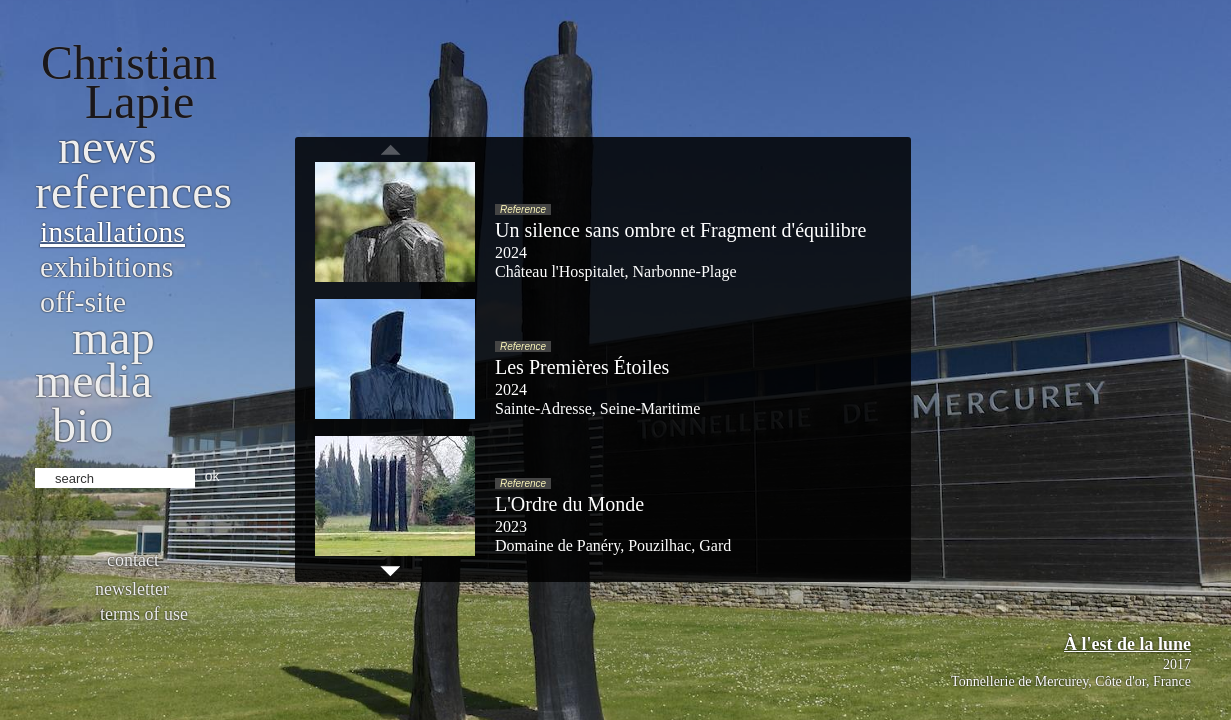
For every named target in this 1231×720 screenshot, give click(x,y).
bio (82, 425)
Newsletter (132, 589)
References (133, 191)
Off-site (83, 301)
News (107, 146)
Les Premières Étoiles (582, 367)
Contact (133, 560)
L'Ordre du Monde (569, 504)
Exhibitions (106, 266)
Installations (112, 231)
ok (212, 476)
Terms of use (144, 614)
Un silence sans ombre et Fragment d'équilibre (680, 230)
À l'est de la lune (1127, 644)
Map (113, 337)
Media (93, 380)
